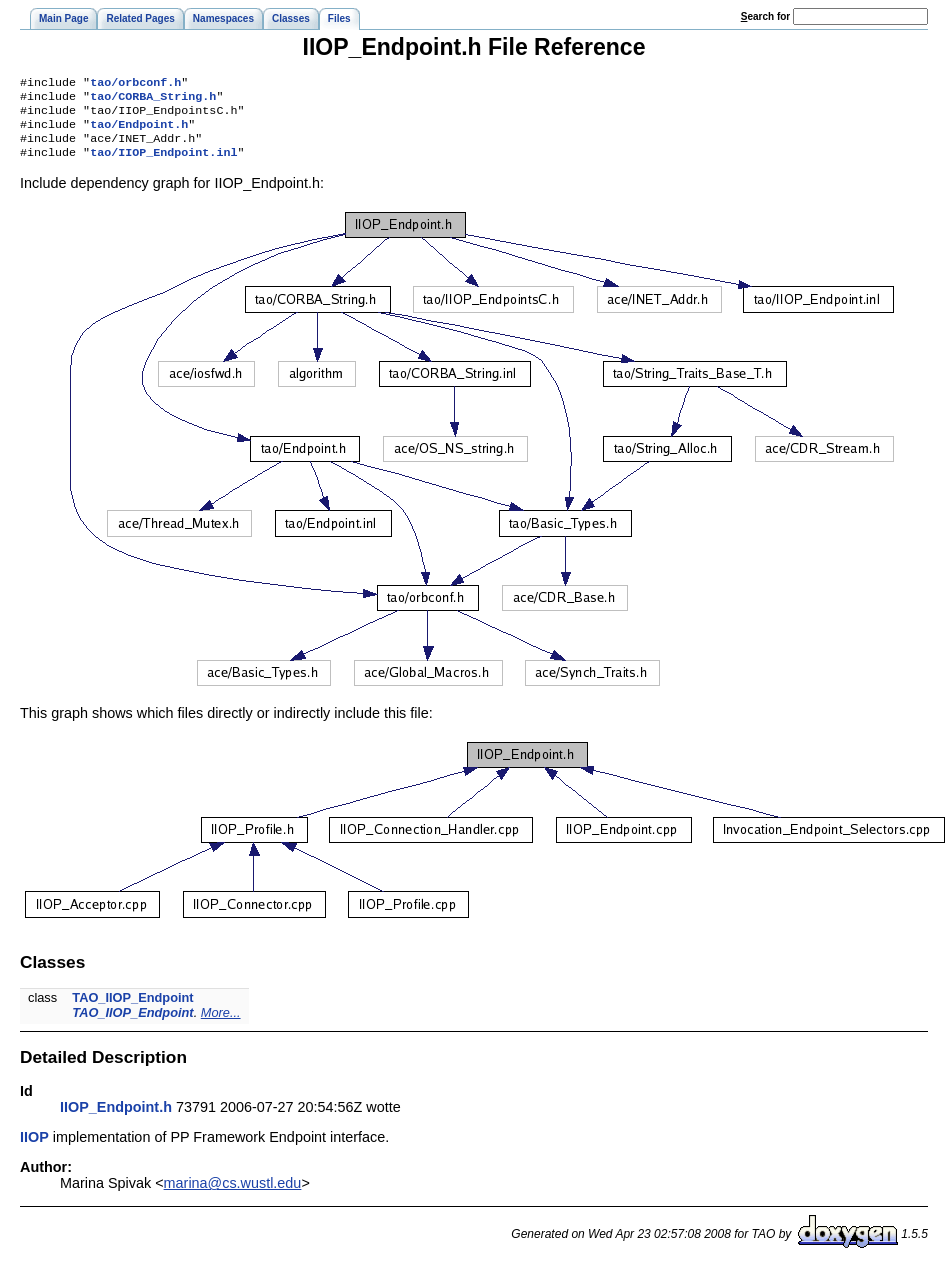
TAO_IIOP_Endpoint (132, 1009)
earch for (765, 16)
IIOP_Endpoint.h (116, 1119)
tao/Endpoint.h (139, 132)
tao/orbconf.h (135, 84)
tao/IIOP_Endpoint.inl (163, 164)
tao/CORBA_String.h (153, 100)
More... (221, 1024)
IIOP (34, 1149)
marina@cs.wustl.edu (233, 1195)
